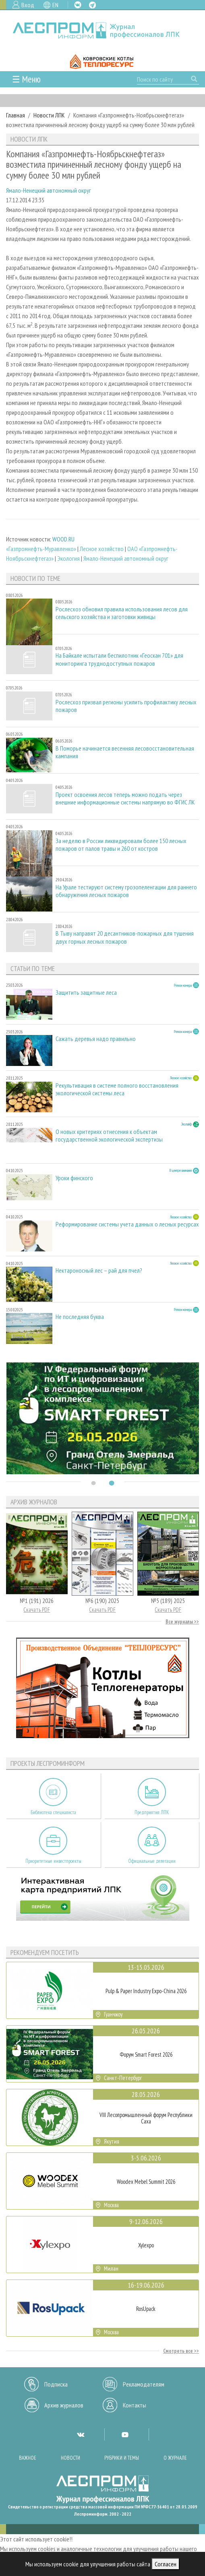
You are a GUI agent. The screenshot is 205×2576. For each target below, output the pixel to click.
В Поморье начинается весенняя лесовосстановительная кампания (125, 752)
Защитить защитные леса (86, 992)
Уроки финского (74, 1178)
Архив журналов (63, 2405)
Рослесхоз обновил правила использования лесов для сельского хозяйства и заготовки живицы (122, 613)
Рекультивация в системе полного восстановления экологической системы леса (117, 1089)
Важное (27, 2458)
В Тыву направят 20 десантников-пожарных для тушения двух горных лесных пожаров (125, 937)
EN (55, 5)
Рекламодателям (143, 2384)
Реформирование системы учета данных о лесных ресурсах (127, 1224)
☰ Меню (26, 79)
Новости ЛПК (49, 115)
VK (77, 4)
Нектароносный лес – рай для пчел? (99, 1270)
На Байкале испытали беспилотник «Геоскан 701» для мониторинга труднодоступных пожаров (119, 659)
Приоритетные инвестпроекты (53, 1861)
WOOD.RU (63, 539)
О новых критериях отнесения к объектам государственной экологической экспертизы (109, 1135)
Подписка (56, 2384)
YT (125, 2434)
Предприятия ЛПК (152, 1812)
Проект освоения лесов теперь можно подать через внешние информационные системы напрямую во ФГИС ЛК (125, 798)
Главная (15, 115)
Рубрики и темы (121, 2458)
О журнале (175, 2458)
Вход (27, 5)
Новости (70, 2458)
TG (92, 5)
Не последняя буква (80, 1317)
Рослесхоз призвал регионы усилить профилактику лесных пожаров (126, 706)
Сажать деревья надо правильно (96, 1039)
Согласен (165, 2564)
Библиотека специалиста (53, 1812)
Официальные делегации (152, 1861)
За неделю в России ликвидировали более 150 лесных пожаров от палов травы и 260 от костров (121, 844)
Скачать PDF (36, 1609)
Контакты (134, 2405)
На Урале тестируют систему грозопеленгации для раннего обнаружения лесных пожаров (126, 891)
